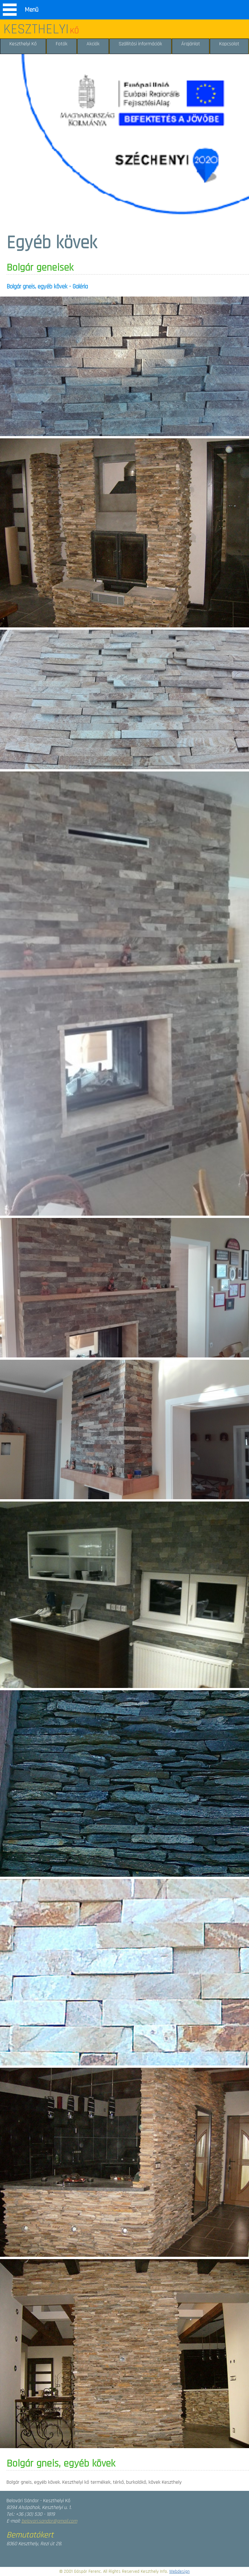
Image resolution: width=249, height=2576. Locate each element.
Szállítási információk (140, 43)
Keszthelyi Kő (23, 43)
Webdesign (179, 2571)
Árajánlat (190, 43)
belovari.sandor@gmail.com (49, 2521)
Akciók (93, 43)
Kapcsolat (229, 43)
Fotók (61, 43)
